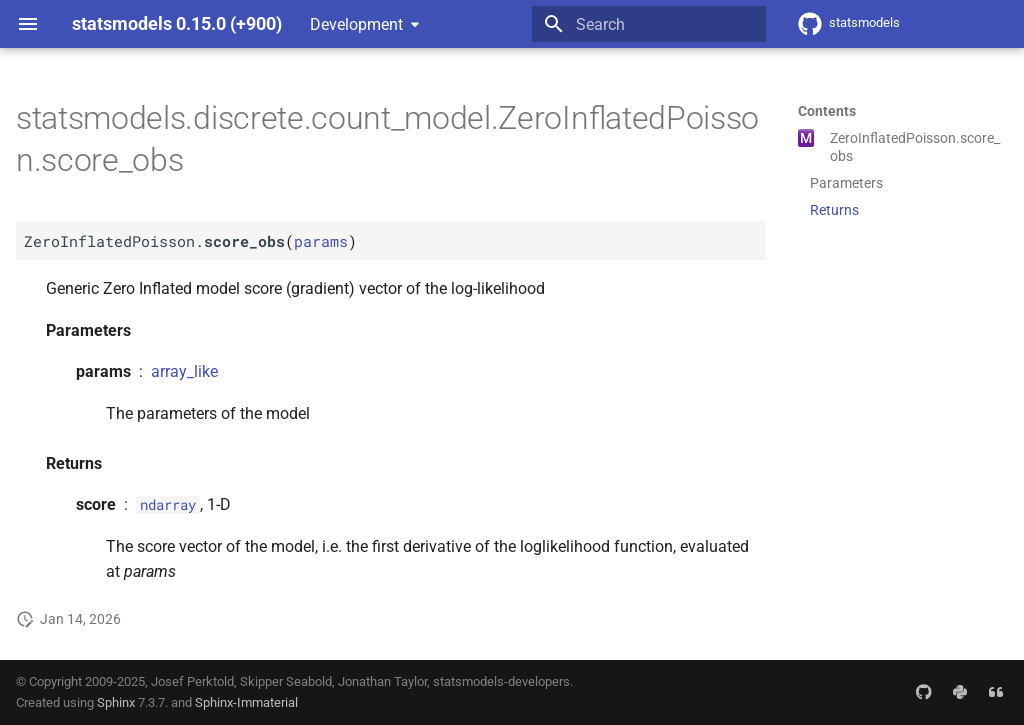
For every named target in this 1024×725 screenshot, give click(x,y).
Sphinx (116, 702)
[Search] (649, 24)
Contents (827, 111)
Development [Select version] (356, 24)
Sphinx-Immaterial (246, 702)
